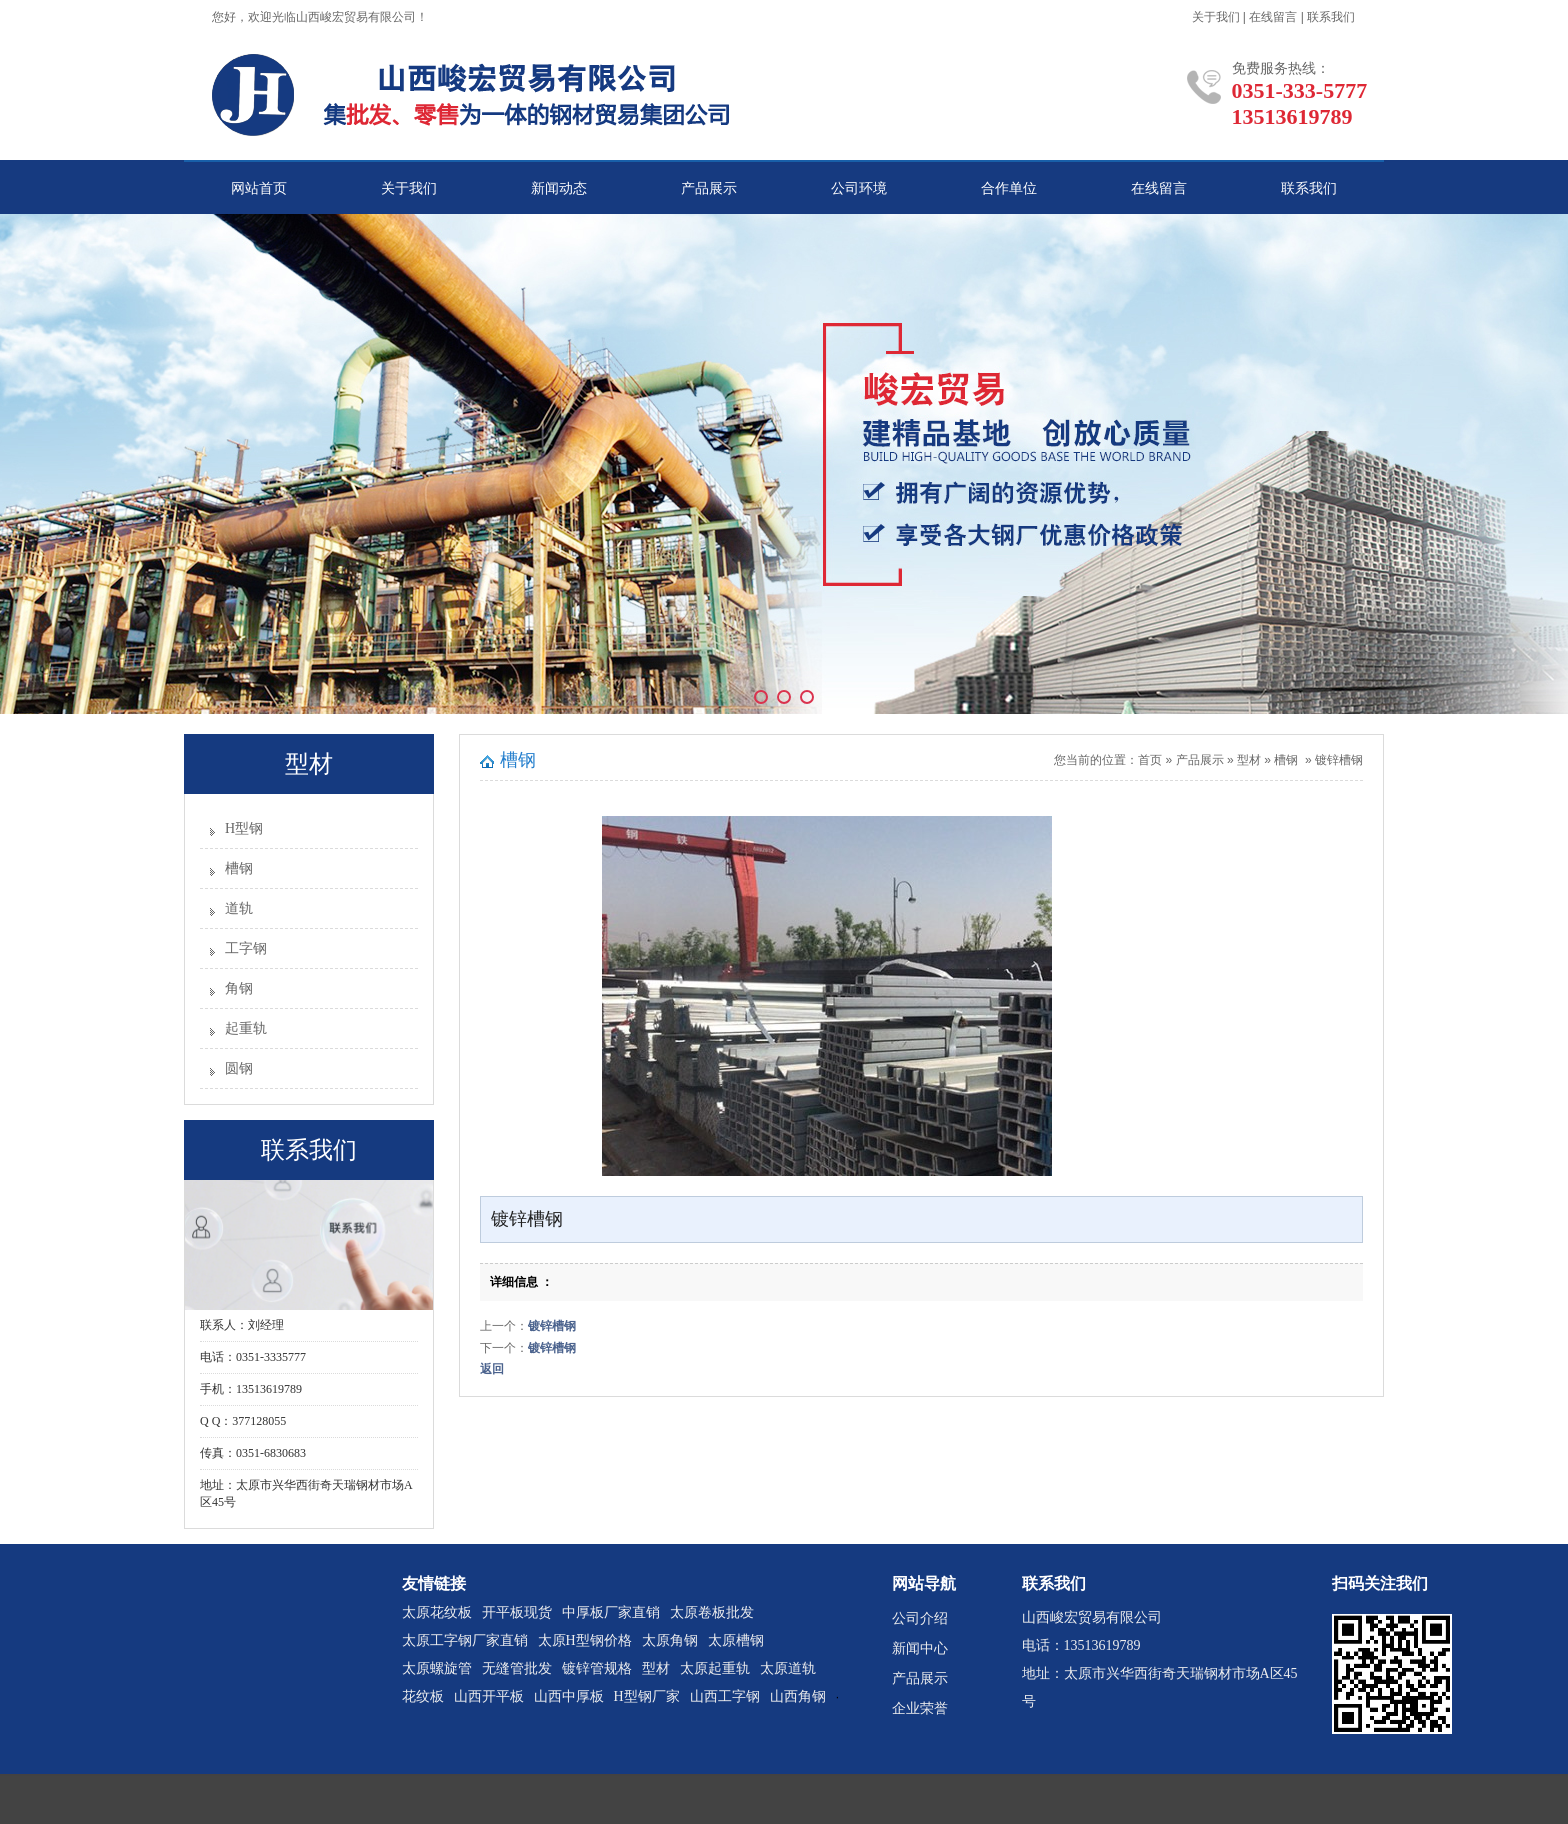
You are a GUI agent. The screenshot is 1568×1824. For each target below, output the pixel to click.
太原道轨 (788, 1668)
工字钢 (246, 948)
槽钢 (239, 868)
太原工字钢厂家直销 (465, 1640)
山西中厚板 (569, 1696)
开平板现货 (517, 1612)
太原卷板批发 (712, 1612)
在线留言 (1273, 17)
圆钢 (239, 1068)
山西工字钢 (725, 1696)
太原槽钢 (736, 1640)
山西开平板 (489, 1696)
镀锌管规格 (597, 1668)
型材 (1249, 760)
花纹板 (423, 1696)
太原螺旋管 (437, 1668)
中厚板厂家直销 (611, 1612)
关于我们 (1216, 17)
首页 (1150, 760)
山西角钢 (798, 1696)
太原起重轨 (715, 1668)
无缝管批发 (517, 1668)
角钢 (239, 988)
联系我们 (1331, 17)
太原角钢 (670, 1640)
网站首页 (259, 188)
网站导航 (924, 1583)
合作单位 (1009, 188)
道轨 (239, 908)
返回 (492, 1369)
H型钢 (244, 828)
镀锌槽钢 (1339, 760)
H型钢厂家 (647, 1696)
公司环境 (859, 188)
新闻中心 (920, 1648)
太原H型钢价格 (585, 1640)
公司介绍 (920, 1618)
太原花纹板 (437, 1612)
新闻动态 (559, 188)
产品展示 (709, 188)
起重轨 (246, 1028)
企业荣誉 (920, 1708)
